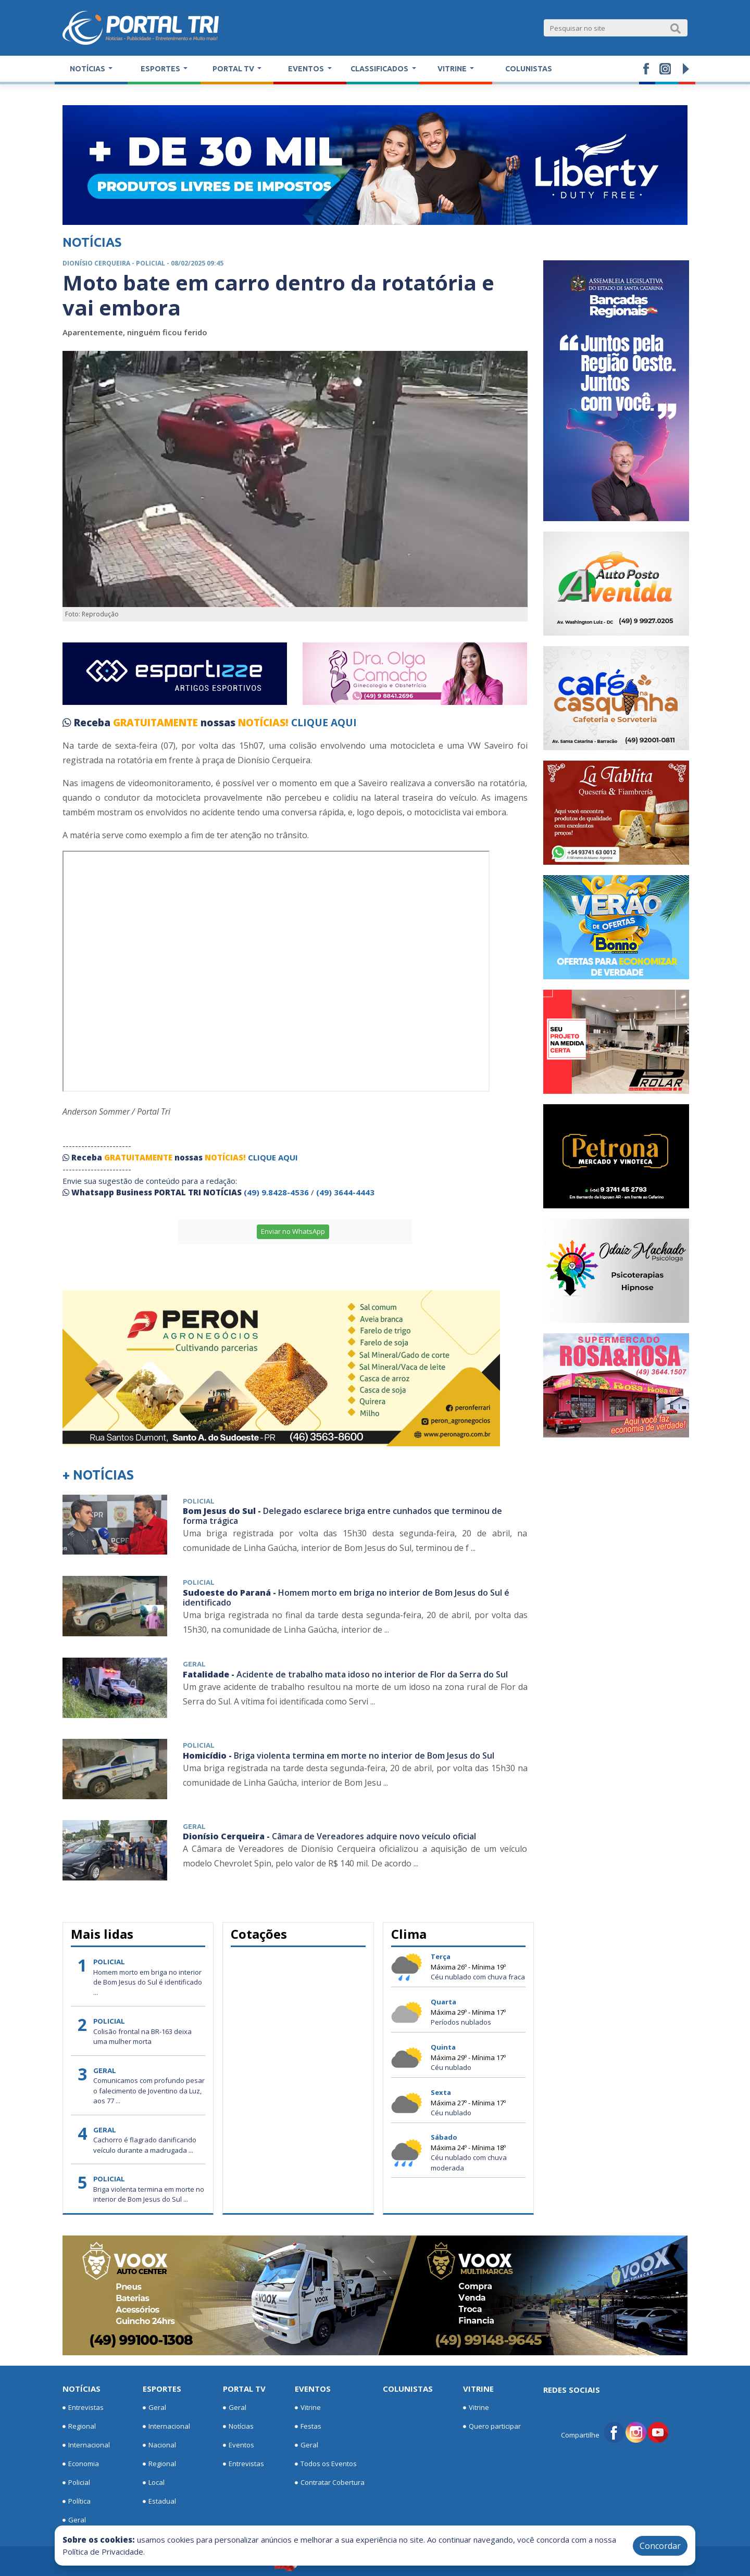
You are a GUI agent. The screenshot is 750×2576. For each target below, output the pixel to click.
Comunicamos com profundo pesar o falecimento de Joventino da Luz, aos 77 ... (149, 2090)
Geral (74, 2520)
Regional (79, 2426)
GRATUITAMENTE (157, 722)
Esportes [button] (161, 69)
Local (154, 2482)
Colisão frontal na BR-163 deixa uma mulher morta (142, 2037)
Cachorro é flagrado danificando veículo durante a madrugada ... (144, 2145)
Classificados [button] (380, 69)
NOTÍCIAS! (263, 722)
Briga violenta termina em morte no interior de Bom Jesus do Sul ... (148, 2194)
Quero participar (492, 2426)
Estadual (159, 2501)
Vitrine (308, 2407)
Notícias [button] (88, 69)
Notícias (82, 2388)
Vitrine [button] (453, 69)
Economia (81, 2464)
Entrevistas (83, 2407)
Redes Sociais (571, 2389)
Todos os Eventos (326, 2464)
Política (77, 2501)
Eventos (238, 2445)
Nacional (159, 2445)
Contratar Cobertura (330, 2482)
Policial (76, 2482)
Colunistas (528, 69)
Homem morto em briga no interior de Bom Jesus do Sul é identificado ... (147, 1982)
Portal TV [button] (234, 69)
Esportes (162, 2388)
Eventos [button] (307, 69)
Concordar (660, 2546)
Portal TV (244, 2388)
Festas (308, 2426)
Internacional (86, 2445)
